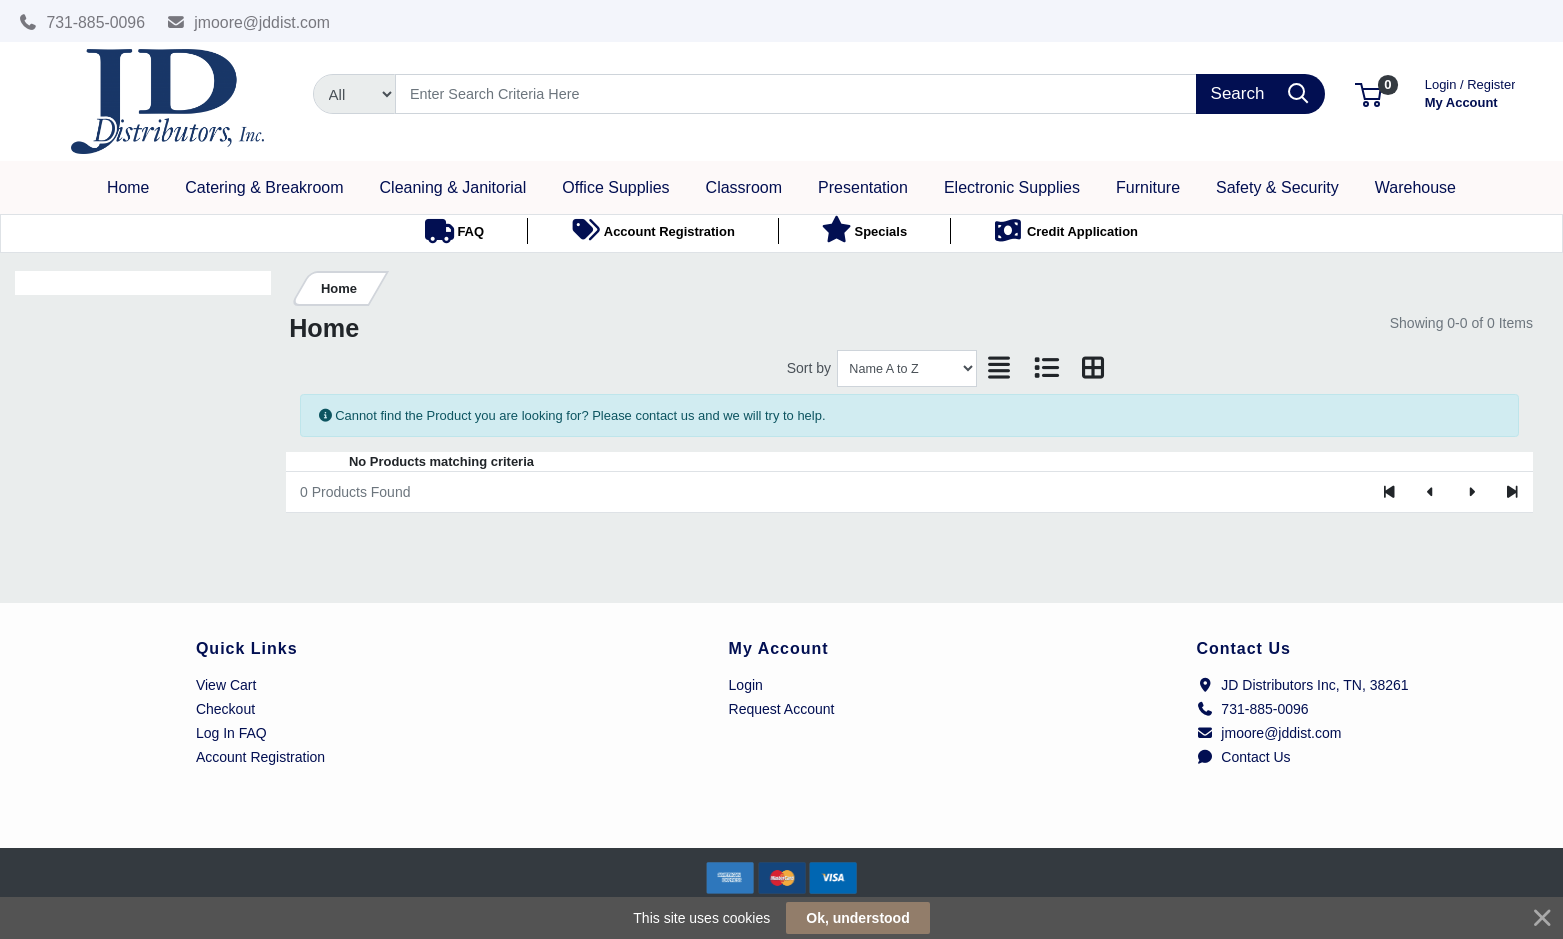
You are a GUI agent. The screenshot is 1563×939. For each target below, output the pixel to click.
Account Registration (260, 757)
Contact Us (1243, 757)
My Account (1470, 91)
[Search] (796, 94)
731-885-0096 (82, 22)
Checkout (225, 709)
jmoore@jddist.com (249, 22)
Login (746, 685)
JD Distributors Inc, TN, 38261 (1302, 685)
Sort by (809, 368)
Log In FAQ (231, 733)
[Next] (1471, 492)
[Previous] (1430, 492)
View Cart (226, 685)
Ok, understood (857, 918)
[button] (1368, 93)
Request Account (782, 709)
